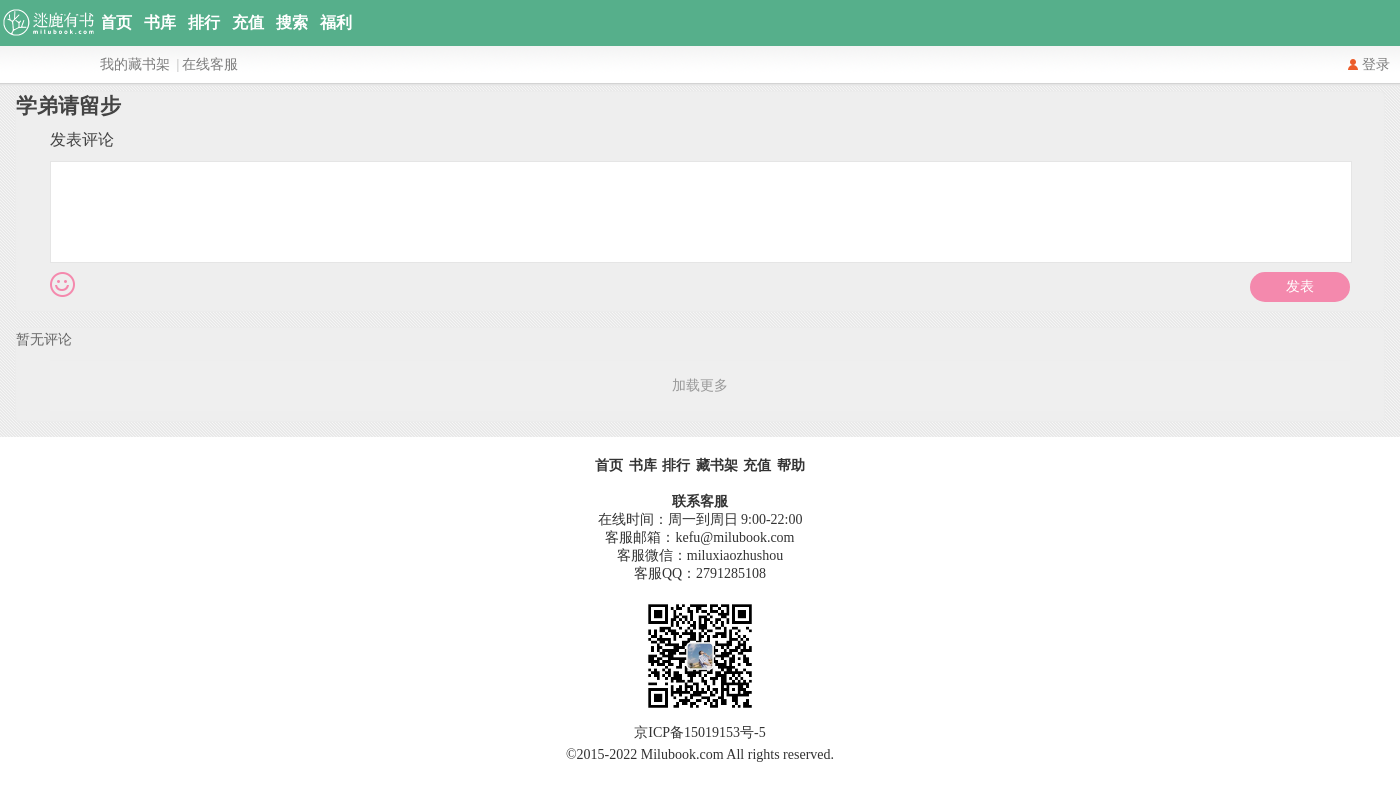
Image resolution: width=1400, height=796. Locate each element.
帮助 (791, 465)
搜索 (292, 22)
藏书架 (717, 465)
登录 (1376, 64)
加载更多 (700, 385)
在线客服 (210, 64)
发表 (1300, 286)
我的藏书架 (135, 64)
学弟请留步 (68, 106)
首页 (116, 22)
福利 (336, 22)
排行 (204, 22)
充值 (248, 22)
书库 (160, 22)
